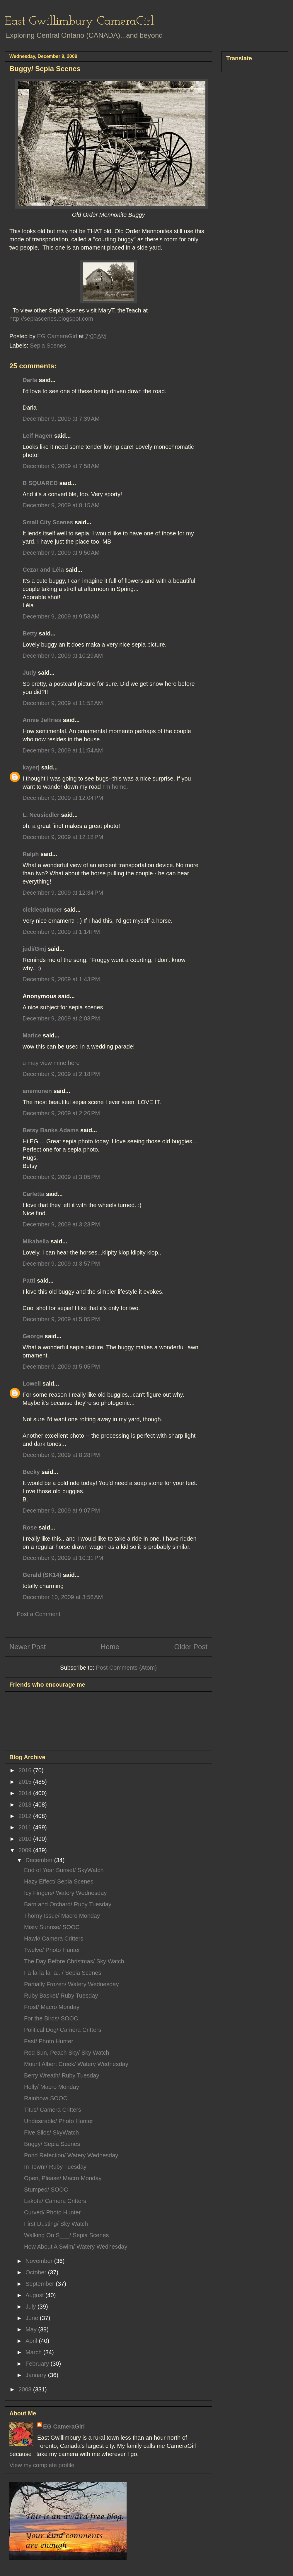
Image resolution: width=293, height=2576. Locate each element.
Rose (30, 1527)
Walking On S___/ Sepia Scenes (66, 2235)
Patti (29, 1280)
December (39, 1860)
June (32, 2318)
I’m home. (115, 786)
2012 (25, 1816)
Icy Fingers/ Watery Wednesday (65, 1893)
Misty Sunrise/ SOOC (52, 1927)
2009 (25, 1850)
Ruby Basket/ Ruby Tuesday (61, 1995)
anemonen (37, 1091)
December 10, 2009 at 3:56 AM (63, 1597)
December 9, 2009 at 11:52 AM (63, 703)
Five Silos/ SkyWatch (51, 2132)
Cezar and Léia (43, 569)
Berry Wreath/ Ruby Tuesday (61, 2075)
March (34, 2352)
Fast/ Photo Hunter (48, 2041)
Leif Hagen (37, 435)
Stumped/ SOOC (46, 2189)
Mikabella (36, 1241)
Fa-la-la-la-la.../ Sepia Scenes (62, 1973)
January (36, 2375)
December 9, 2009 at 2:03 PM (61, 1018)
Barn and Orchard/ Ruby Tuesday (67, 1904)
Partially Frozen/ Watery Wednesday (71, 1984)
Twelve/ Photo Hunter (52, 1950)
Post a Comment (38, 1614)
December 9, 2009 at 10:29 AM (63, 655)
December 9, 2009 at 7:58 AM (61, 466)
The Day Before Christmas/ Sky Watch (74, 1961)
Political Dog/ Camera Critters (62, 2030)
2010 (25, 1839)
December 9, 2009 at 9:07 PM (61, 1510)
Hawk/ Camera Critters (53, 1938)
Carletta (33, 1194)
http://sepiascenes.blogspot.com (51, 318)
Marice (32, 1035)
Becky (31, 1472)
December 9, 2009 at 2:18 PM (61, 1074)
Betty (30, 633)
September (40, 2284)
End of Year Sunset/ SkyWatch (64, 1870)
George (33, 1336)
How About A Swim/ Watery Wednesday (75, 2246)
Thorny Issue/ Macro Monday (62, 1915)
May (31, 2329)
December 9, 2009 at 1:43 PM (61, 979)
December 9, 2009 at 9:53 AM (61, 616)
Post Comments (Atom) (126, 1667)
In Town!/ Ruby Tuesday (55, 2166)
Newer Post (27, 1647)
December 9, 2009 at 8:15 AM (61, 505)
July (31, 2306)
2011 (25, 1827)
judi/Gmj (34, 949)
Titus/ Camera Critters (52, 2109)
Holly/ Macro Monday (51, 2087)
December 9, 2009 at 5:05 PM (61, 1319)
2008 (25, 2389)
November (39, 2261)
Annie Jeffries (42, 720)
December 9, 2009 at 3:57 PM (61, 1263)
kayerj (31, 767)
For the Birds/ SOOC (51, 2018)
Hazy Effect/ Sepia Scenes (58, 1881)
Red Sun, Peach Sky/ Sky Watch (66, 2052)
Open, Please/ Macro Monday (63, 2178)
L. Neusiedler (41, 815)
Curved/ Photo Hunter (52, 2212)
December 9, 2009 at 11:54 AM (63, 750)
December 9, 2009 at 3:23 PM (61, 1224)
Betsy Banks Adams (51, 1130)
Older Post (190, 1647)
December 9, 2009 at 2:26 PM (61, 1113)
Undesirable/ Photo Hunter (58, 2121)
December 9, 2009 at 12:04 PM (63, 798)
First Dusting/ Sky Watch (56, 2224)
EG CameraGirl (64, 2426)
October (36, 2272)
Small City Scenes (48, 522)
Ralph (31, 854)
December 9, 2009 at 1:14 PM (61, 932)
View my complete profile (41, 2465)
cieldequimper (42, 909)
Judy (29, 672)
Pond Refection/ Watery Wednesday (71, 2155)
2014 (25, 1793)
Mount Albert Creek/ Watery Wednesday (76, 2064)
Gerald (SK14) (42, 1575)
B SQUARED (40, 483)
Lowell (32, 1383)
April (32, 2341)
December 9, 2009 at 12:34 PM (63, 892)
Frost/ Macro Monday (51, 2007)
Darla (30, 380)
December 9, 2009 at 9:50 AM (61, 552)
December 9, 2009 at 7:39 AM (61, 418)
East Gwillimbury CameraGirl (79, 21)
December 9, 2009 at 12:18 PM (63, 837)
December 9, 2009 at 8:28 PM (61, 1455)
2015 (25, 1781)
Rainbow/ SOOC (45, 2098)
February (38, 2363)
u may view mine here (51, 1063)
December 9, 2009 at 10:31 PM (63, 1558)
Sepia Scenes (48, 345)
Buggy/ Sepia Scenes (52, 2144)
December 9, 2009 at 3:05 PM (61, 1177)
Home (109, 1647)
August (35, 2295)
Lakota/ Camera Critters (55, 2201)
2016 (25, 1770)
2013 (25, 1804)
